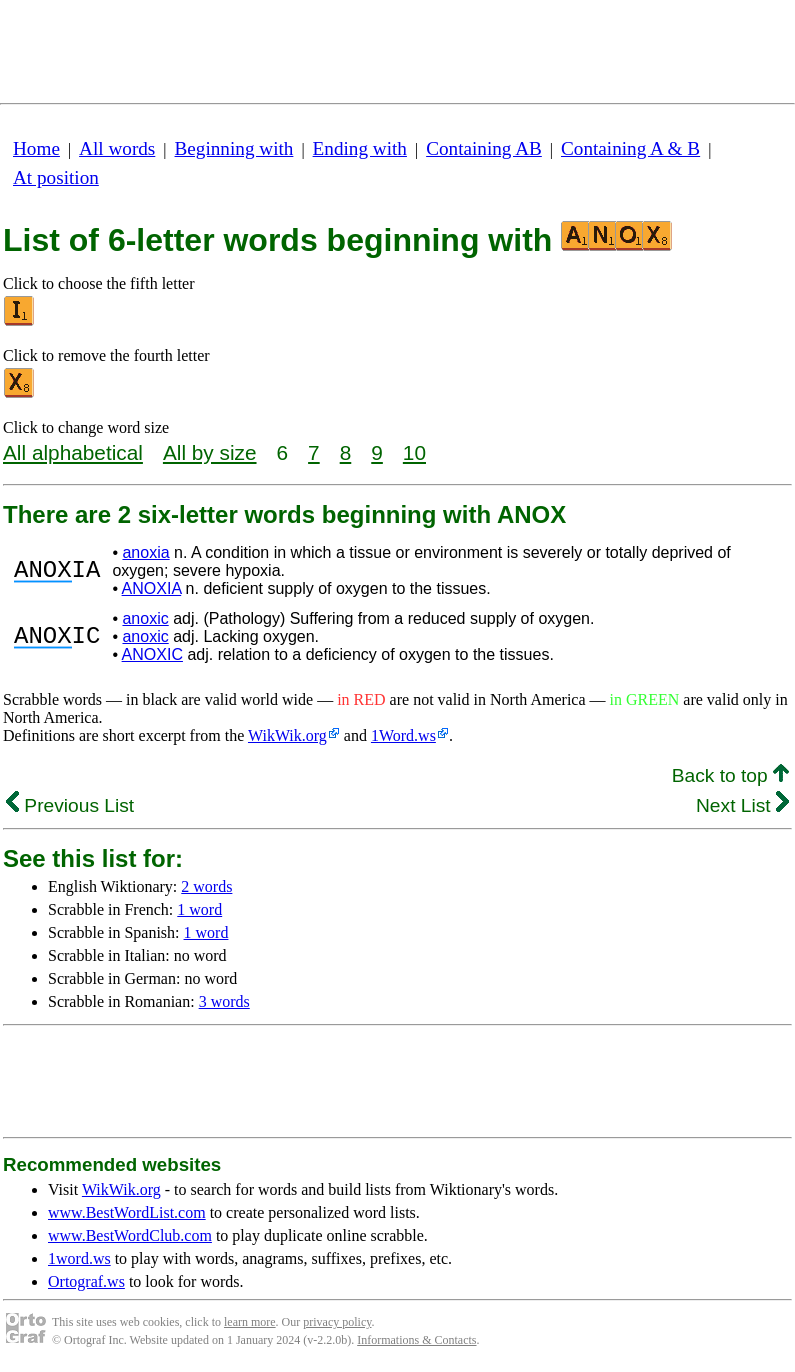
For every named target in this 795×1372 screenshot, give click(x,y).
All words (117, 148)
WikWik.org (287, 735)
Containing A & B (630, 148)
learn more (250, 1322)
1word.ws (79, 1258)
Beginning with (234, 148)
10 (414, 452)
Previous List (70, 805)
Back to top (730, 775)
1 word (199, 909)
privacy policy (337, 1322)
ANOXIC (152, 654)
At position (56, 177)
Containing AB (484, 148)
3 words (224, 1001)
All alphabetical (73, 452)
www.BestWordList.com (127, 1212)
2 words (206, 886)
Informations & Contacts (416, 1340)
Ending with (360, 148)
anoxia (145, 552)
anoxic (145, 618)
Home (36, 148)
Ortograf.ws (86, 1281)
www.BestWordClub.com (130, 1235)
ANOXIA (152, 588)
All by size (210, 452)
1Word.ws (403, 735)
